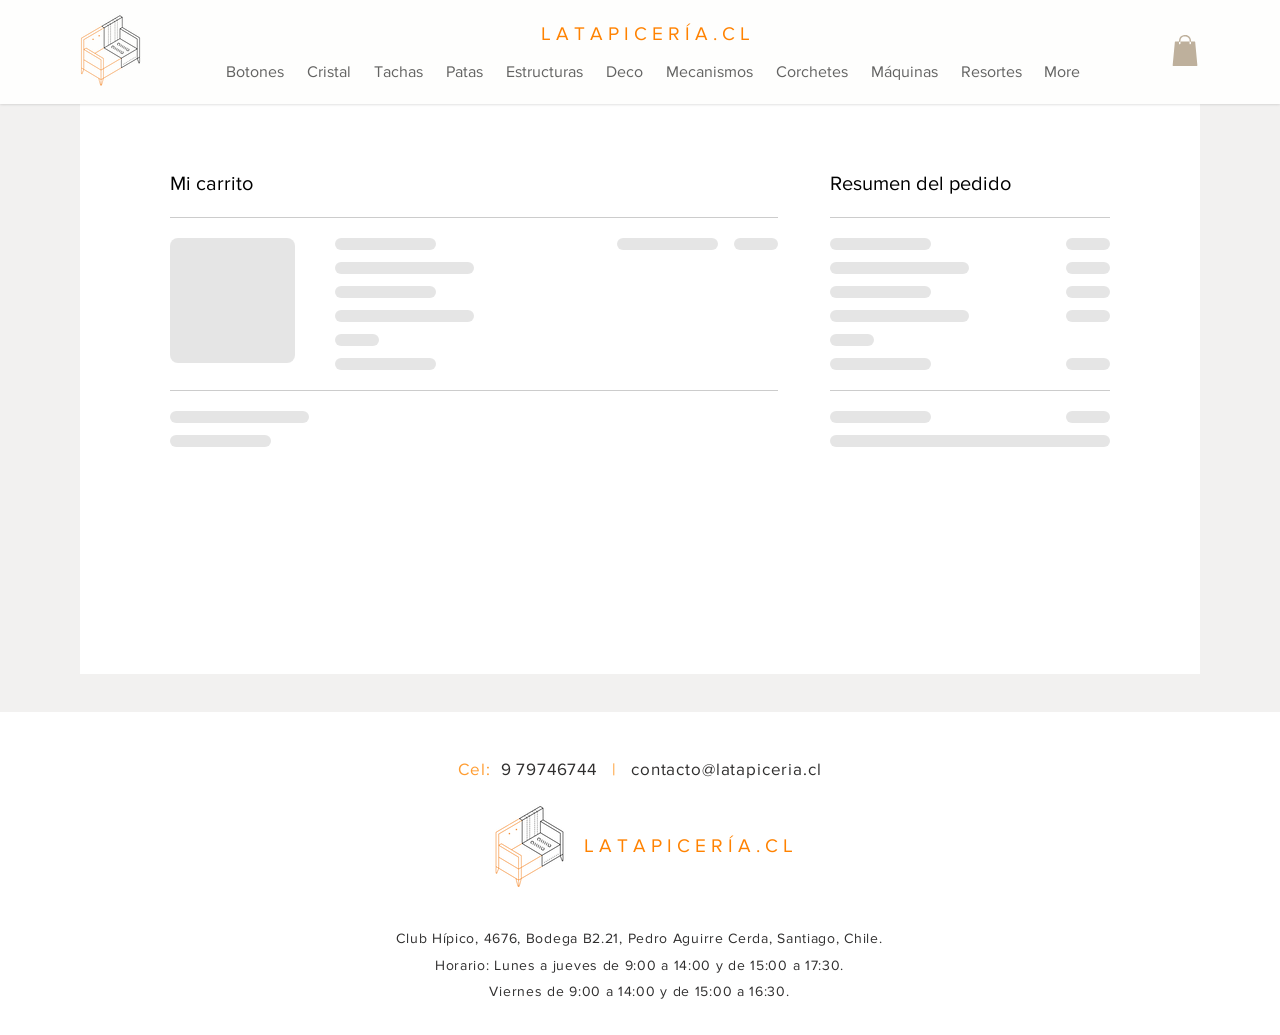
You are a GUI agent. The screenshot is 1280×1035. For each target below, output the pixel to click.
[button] (1185, 50)
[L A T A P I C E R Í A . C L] (640, 34)
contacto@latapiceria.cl (726, 768)
